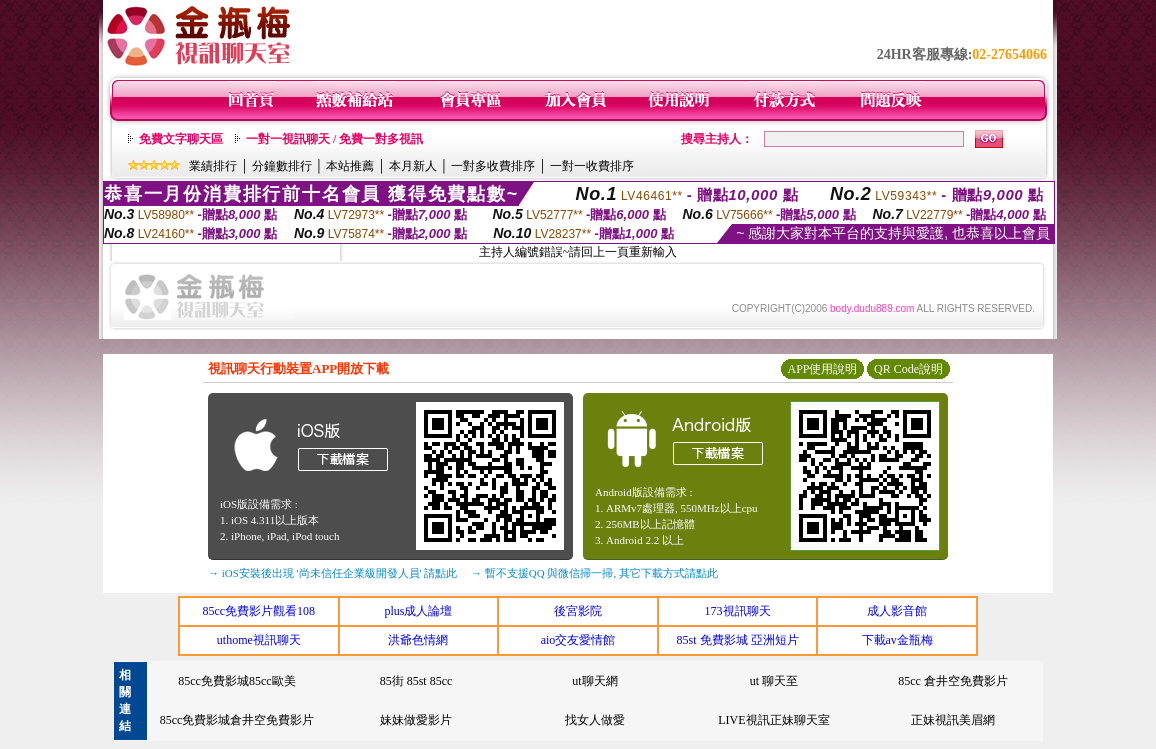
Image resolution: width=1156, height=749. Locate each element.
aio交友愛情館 (578, 640)
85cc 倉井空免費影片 (953, 681)
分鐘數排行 (282, 166)
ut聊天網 (594, 681)
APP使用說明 (822, 369)
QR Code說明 (908, 369)
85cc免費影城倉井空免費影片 (237, 720)
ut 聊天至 (774, 681)
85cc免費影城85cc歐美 (236, 681)
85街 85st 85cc (416, 681)
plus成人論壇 (418, 611)
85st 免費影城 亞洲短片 (738, 640)
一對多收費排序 (493, 166)
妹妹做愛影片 (416, 720)
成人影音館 (897, 611)
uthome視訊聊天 (259, 640)
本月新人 (413, 166)
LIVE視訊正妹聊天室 (773, 720)
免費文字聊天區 (181, 139)
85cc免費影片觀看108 (258, 611)
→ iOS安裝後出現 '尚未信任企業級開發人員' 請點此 (332, 573)
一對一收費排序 (592, 166)
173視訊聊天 (738, 611)
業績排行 (213, 166)
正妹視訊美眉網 (953, 720)
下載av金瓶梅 (897, 640)
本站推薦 (350, 166)
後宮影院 (578, 611)
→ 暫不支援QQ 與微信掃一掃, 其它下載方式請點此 (594, 573)
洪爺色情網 (418, 640)
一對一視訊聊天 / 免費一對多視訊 (334, 139)
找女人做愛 (595, 720)
